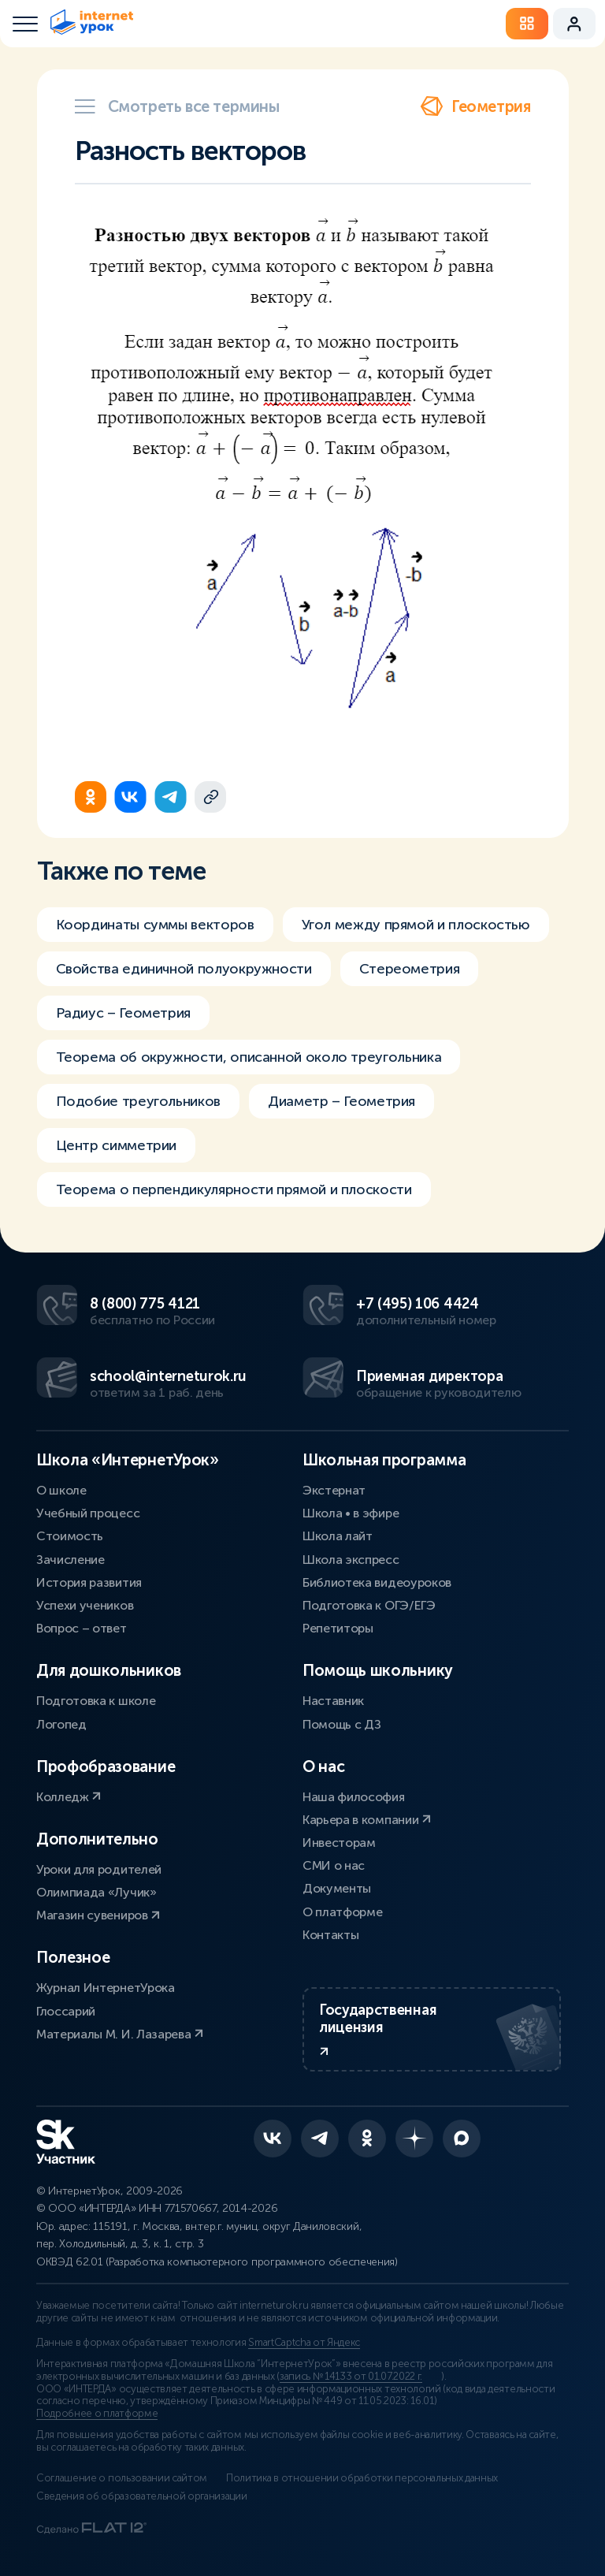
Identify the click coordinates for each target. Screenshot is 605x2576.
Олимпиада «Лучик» (96, 1892)
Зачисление (70, 1559)
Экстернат (334, 1490)
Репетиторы (337, 1628)
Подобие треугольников (138, 1111)
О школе (61, 1490)
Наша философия (353, 1797)
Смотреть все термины (177, 106)
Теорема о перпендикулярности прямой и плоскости (234, 1199)
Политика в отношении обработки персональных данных (362, 2478)
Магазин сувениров (98, 1915)
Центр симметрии (116, 1155)
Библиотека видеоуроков (376, 1582)
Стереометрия (409, 978)
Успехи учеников (84, 1605)
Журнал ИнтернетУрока (105, 1987)
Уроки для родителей (98, 1869)
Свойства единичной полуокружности (184, 978)
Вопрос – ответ (81, 1628)
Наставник (333, 1700)
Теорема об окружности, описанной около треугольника (249, 1066)
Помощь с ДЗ (341, 1724)
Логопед (61, 1724)
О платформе (342, 1912)
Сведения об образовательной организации (141, 2496)
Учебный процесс (87, 1513)
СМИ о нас (333, 1865)
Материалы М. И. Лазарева (119, 2034)
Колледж (68, 1797)
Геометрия (475, 106)
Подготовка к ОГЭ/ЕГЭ (369, 1605)
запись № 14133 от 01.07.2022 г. (351, 2376)
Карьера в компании (366, 1819)
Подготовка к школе (95, 1700)
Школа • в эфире (350, 1513)
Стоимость (69, 1536)
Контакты (330, 1934)
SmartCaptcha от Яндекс (304, 2342)
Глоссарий (65, 2011)
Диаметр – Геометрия (341, 1111)
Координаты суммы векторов (155, 934)
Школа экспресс (350, 1559)
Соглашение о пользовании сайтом (121, 2478)
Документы (336, 1888)
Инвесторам (339, 1842)
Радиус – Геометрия (123, 1022)
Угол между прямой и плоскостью (416, 934)
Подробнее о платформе (97, 2413)
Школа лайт (337, 1536)
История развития (89, 1582)
